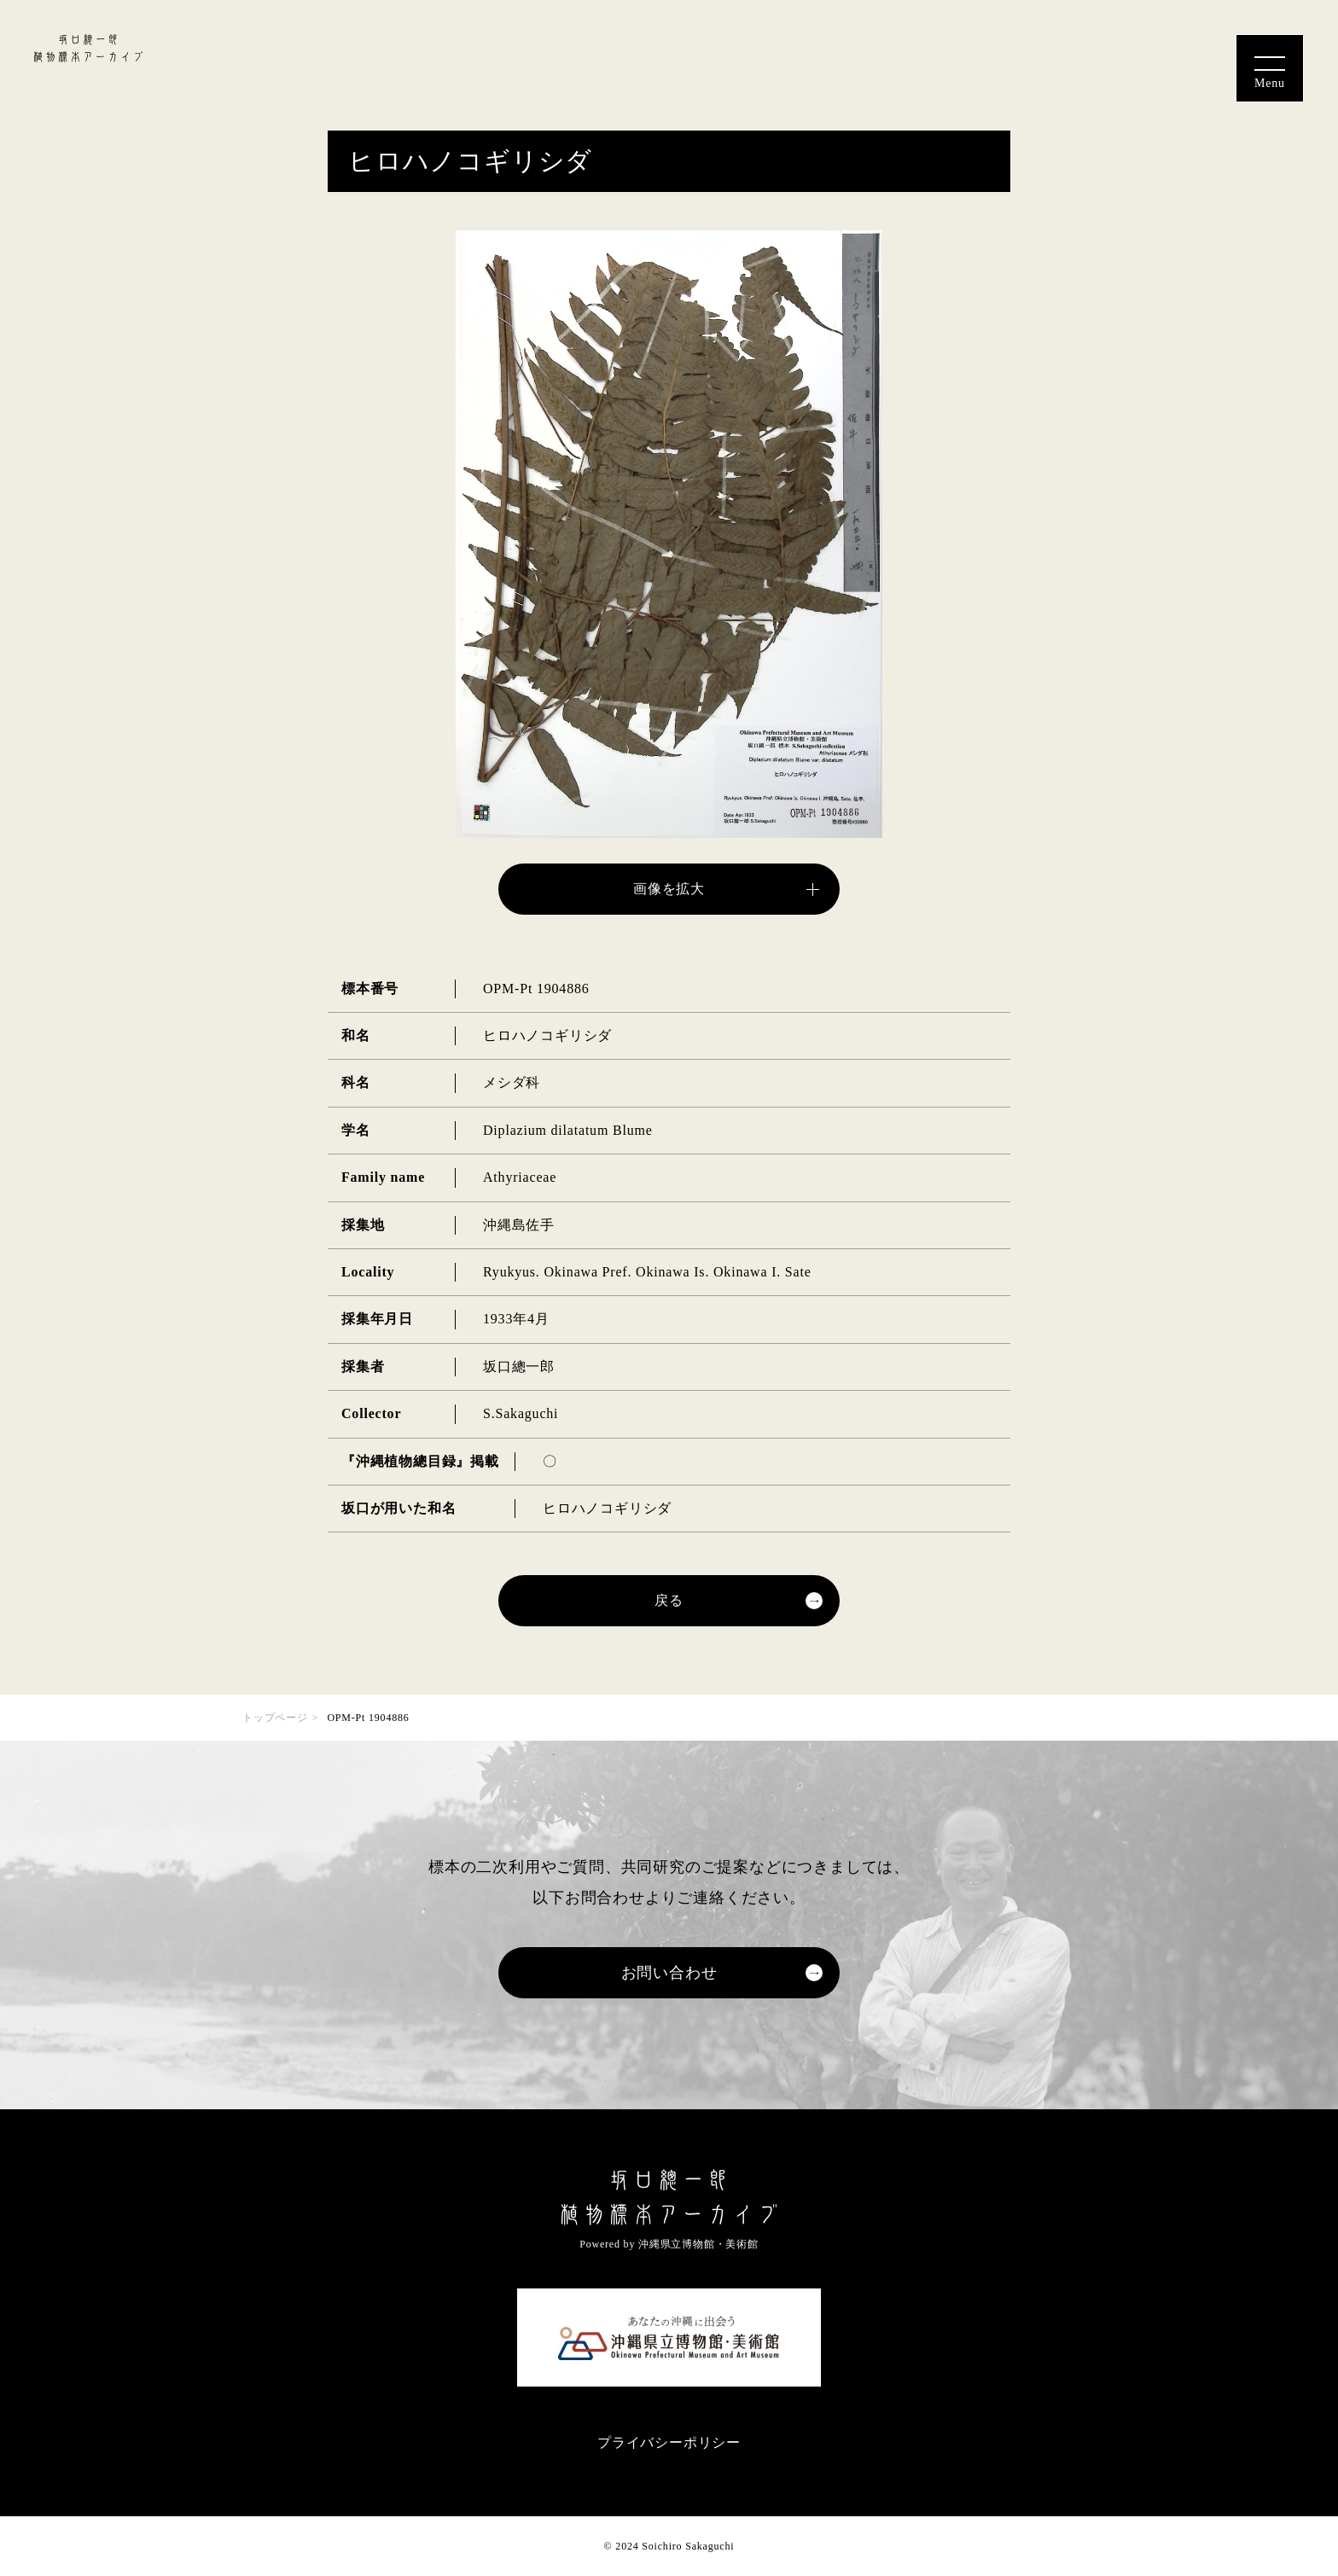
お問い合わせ (669, 1972)
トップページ (275, 1718)
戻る (669, 1600)
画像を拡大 (669, 888)
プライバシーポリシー (669, 2442)
